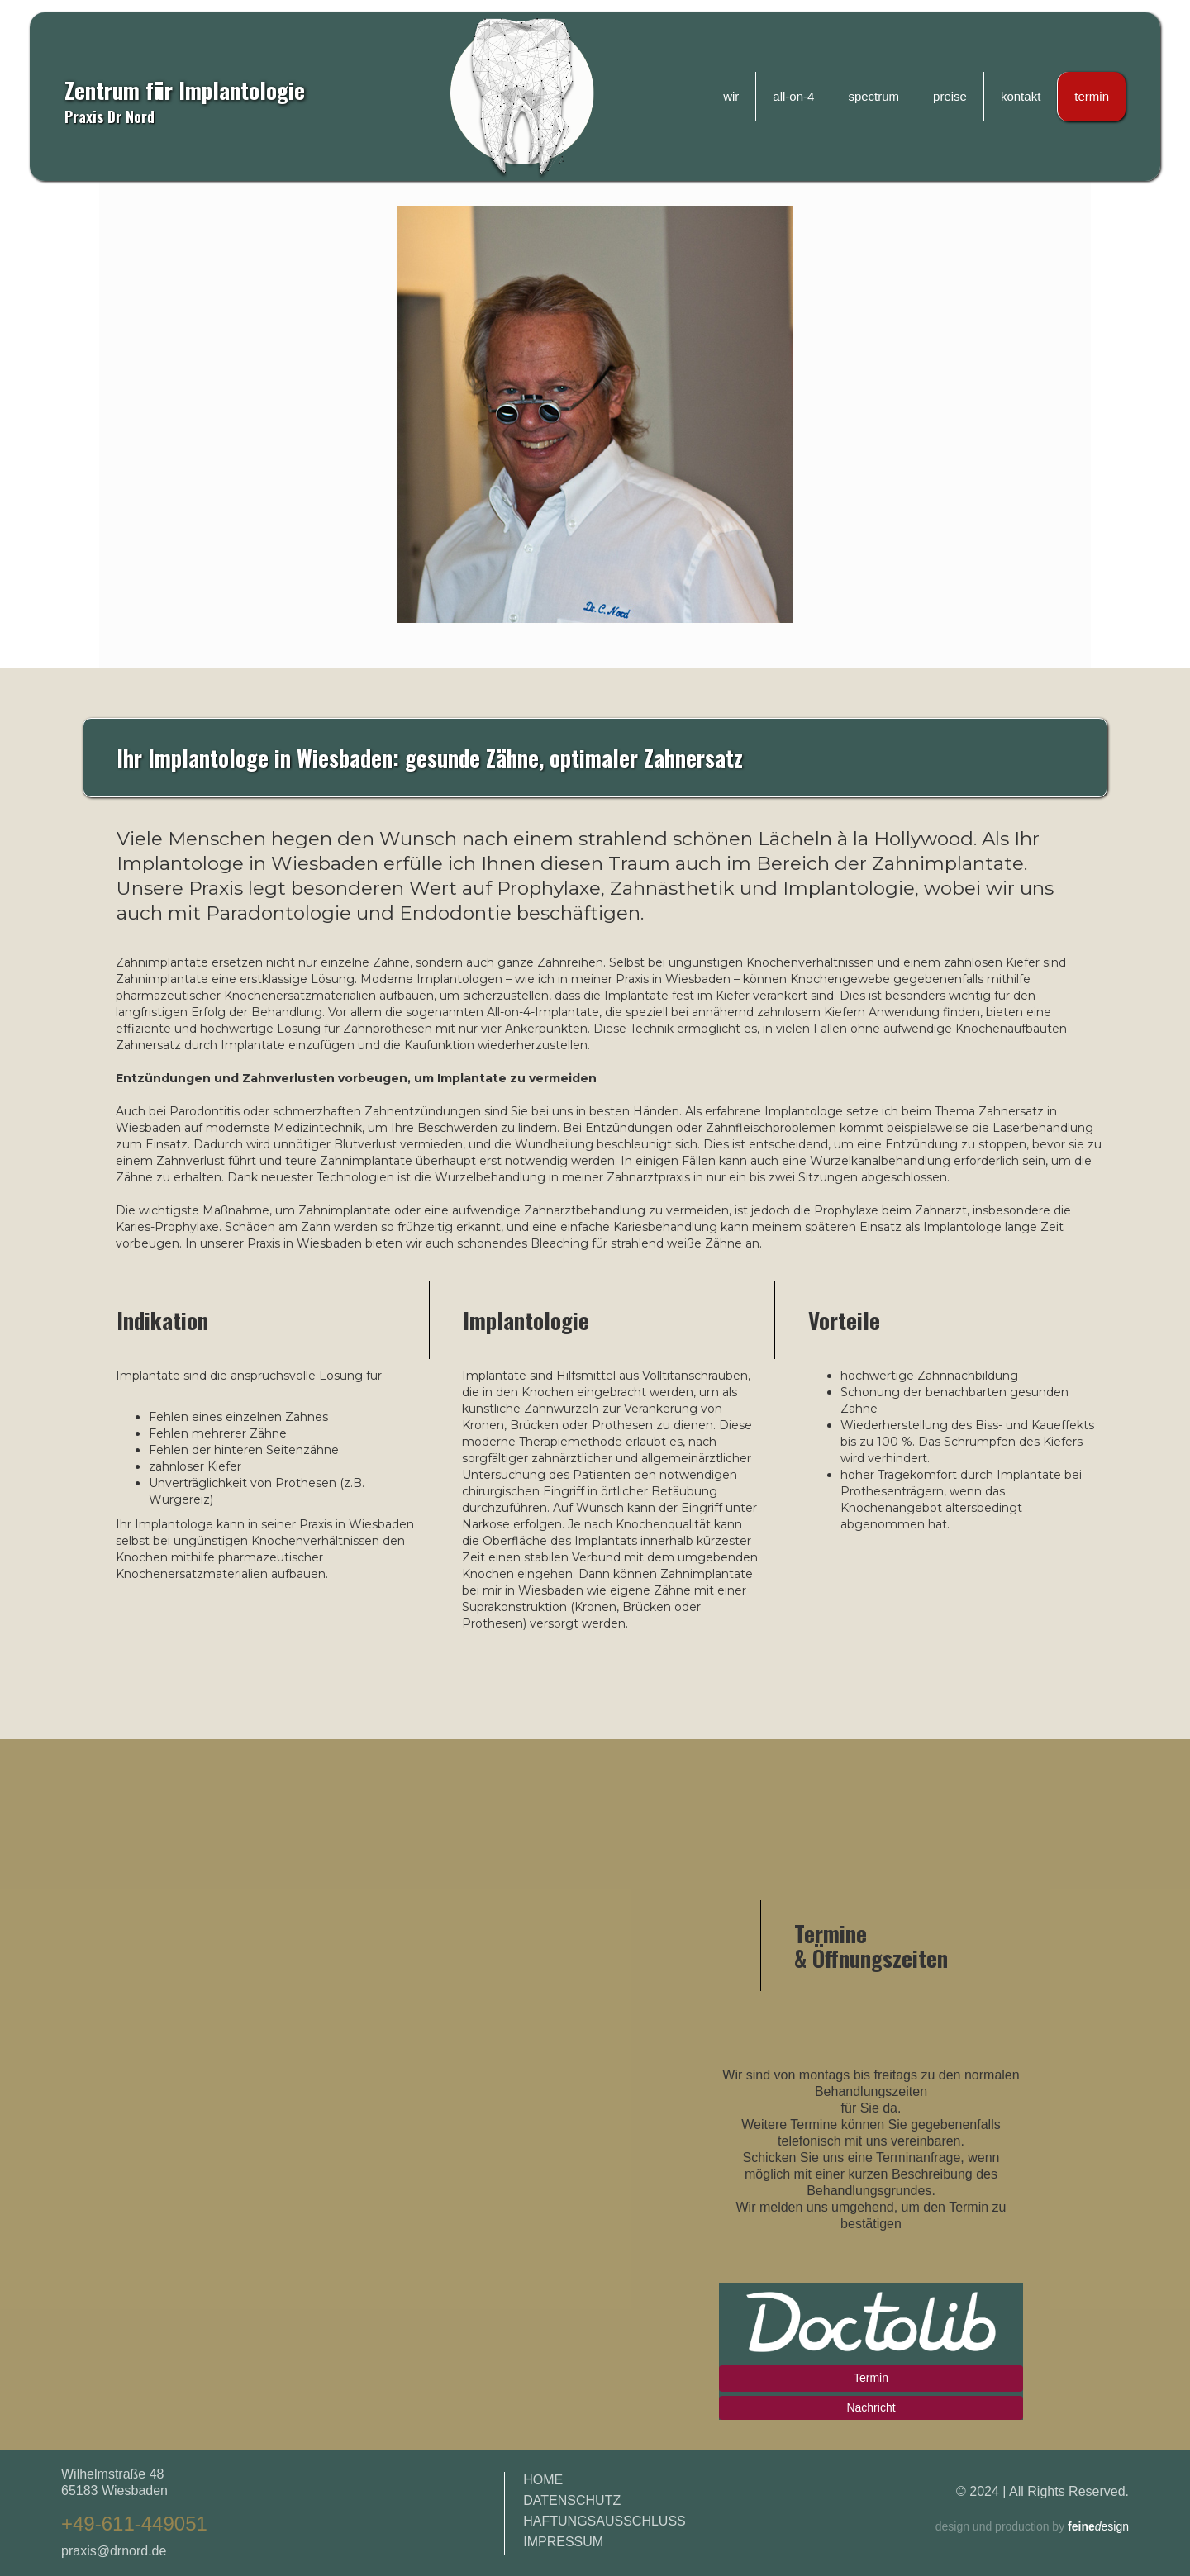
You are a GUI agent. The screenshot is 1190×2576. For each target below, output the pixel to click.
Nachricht (870, 2407)
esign (1096, 2526)
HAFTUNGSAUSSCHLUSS (604, 2521)
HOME (543, 2480)
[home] (522, 96)
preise (950, 96)
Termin (871, 2377)
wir (731, 96)
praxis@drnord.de (113, 2551)
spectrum (873, 96)
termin (1091, 96)
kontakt (1020, 96)
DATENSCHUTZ (572, 2500)
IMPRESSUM (563, 2542)
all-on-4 (793, 96)
